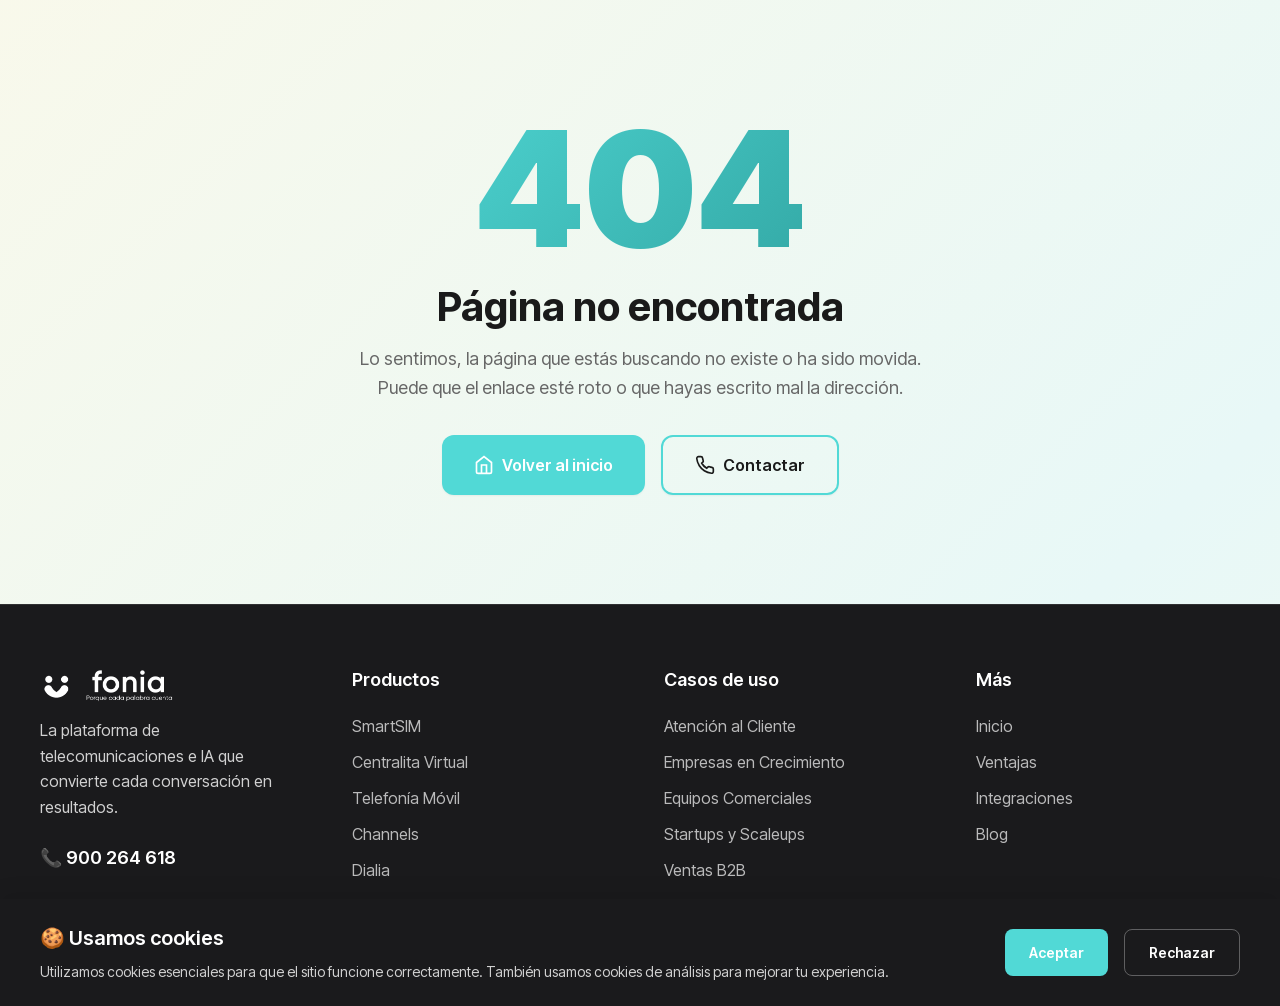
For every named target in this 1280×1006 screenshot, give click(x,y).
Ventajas (1006, 762)
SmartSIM (386, 726)
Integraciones (1024, 798)
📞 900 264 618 (108, 857)
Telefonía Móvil (406, 798)
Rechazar (1182, 952)
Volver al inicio (543, 465)
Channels (385, 834)
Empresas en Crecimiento (754, 762)
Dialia (371, 870)
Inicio (994, 726)
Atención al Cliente (730, 726)
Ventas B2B (705, 870)
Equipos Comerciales (738, 798)
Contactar (750, 465)
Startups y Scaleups (734, 834)
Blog (992, 834)
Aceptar (1056, 952)
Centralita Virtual (410, 762)
